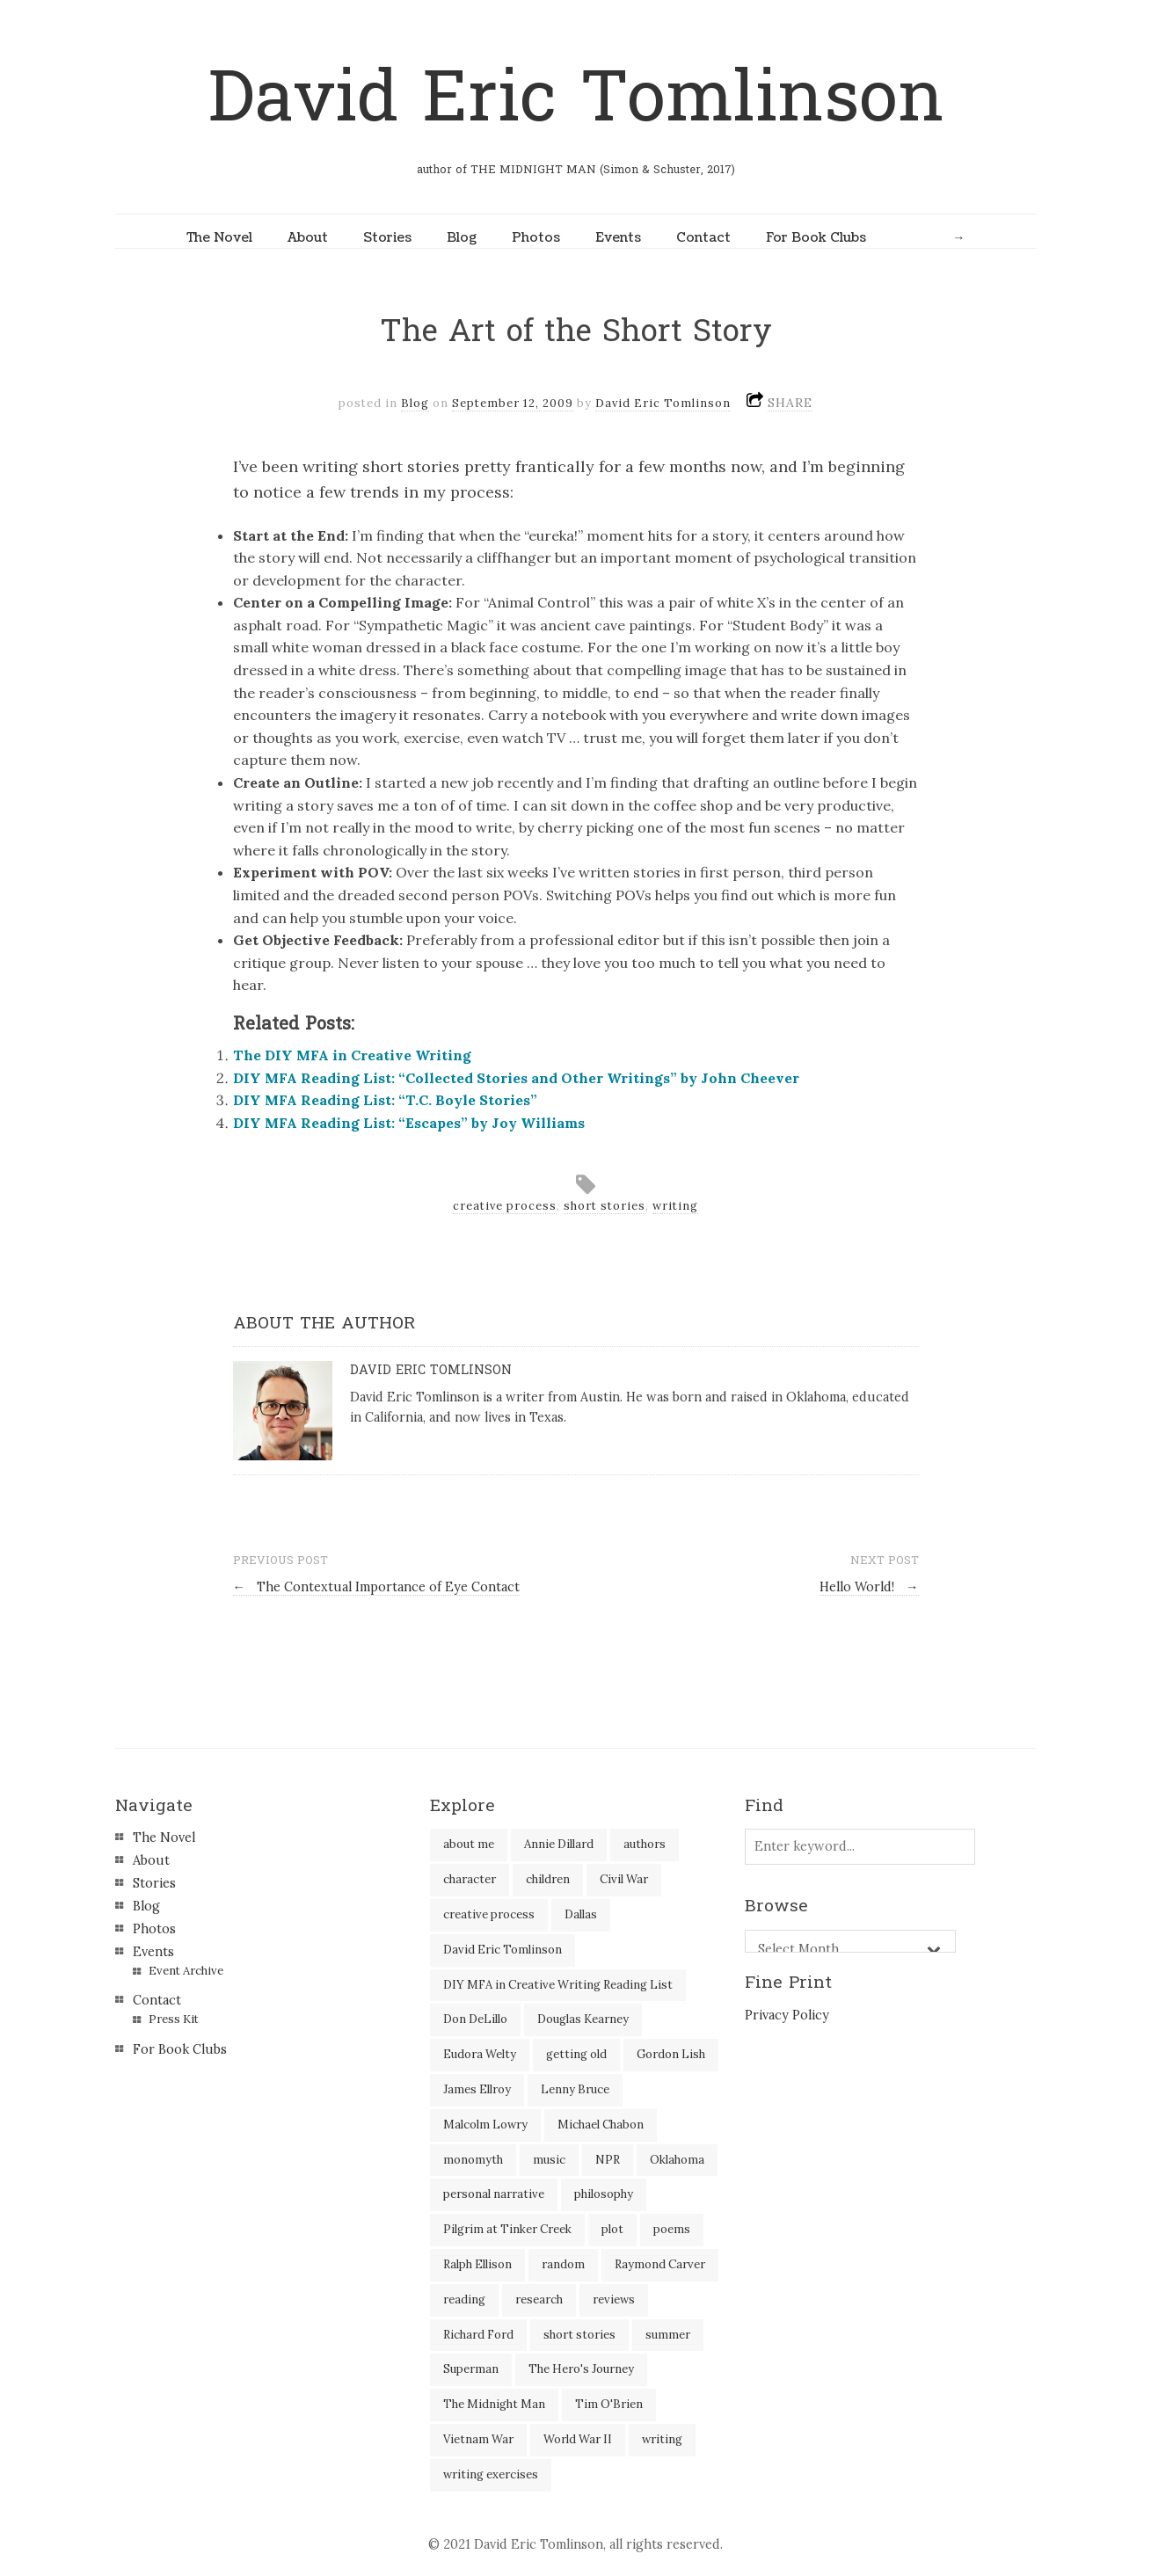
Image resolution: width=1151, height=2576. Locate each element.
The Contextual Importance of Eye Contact (376, 1587)
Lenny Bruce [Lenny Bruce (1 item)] (575, 2089)
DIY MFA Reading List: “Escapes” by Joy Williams (409, 1123)
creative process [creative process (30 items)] (489, 1914)
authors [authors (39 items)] (644, 1844)
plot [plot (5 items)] (612, 2229)
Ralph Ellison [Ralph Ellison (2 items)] (477, 2264)
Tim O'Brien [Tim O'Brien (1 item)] (609, 2404)
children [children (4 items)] (548, 1879)
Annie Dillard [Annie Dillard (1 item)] (559, 1844)
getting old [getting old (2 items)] (576, 2054)
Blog (462, 237)
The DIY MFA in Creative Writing (352, 1055)
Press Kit (174, 2019)
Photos (536, 237)
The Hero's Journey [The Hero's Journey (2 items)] (581, 2368)
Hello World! (869, 1587)
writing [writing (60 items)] (662, 2439)
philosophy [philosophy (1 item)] (603, 2194)
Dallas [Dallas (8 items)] (581, 1914)
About (308, 237)
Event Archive (186, 1970)
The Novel (219, 237)
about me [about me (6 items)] (468, 1844)
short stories (604, 1205)
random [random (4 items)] (563, 2264)
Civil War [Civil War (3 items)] (624, 1879)
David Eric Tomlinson (576, 98)
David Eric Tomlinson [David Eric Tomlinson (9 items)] (502, 1949)
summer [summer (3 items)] (667, 2334)
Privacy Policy (787, 2015)
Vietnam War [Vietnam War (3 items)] (478, 2439)
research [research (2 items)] (539, 2299)
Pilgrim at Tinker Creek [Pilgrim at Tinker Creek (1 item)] (507, 2229)
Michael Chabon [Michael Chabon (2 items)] (600, 2124)
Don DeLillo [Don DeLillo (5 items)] (475, 2019)
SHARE (790, 403)
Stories (387, 237)
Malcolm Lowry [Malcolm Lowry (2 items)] (485, 2124)
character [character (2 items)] (469, 1879)
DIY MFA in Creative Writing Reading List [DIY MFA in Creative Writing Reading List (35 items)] (558, 1984)
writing (675, 1205)
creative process (505, 1205)
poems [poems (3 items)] (671, 2229)
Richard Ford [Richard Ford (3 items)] (478, 2334)
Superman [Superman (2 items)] (471, 2368)
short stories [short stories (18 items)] (579, 2334)
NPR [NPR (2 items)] (607, 2159)
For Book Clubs (816, 237)
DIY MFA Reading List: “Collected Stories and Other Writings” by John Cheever (516, 1078)
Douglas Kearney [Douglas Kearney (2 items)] (583, 2019)
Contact (703, 237)
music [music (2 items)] (549, 2159)
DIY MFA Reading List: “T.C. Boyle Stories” (385, 1100)
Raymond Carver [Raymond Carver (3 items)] (660, 2264)
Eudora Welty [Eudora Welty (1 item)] (479, 2054)
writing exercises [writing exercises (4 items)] (490, 2474)
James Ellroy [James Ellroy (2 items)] (477, 2089)
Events (618, 237)
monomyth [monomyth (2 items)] (473, 2159)
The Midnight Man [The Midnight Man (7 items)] (494, 2404)
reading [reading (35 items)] (464, 2299)
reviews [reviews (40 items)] (614, 2299)
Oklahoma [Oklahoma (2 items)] (677, 2159)
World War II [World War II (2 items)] (577, 2439)
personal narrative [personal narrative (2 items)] (493, 2194)
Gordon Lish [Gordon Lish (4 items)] (671, 2054)
